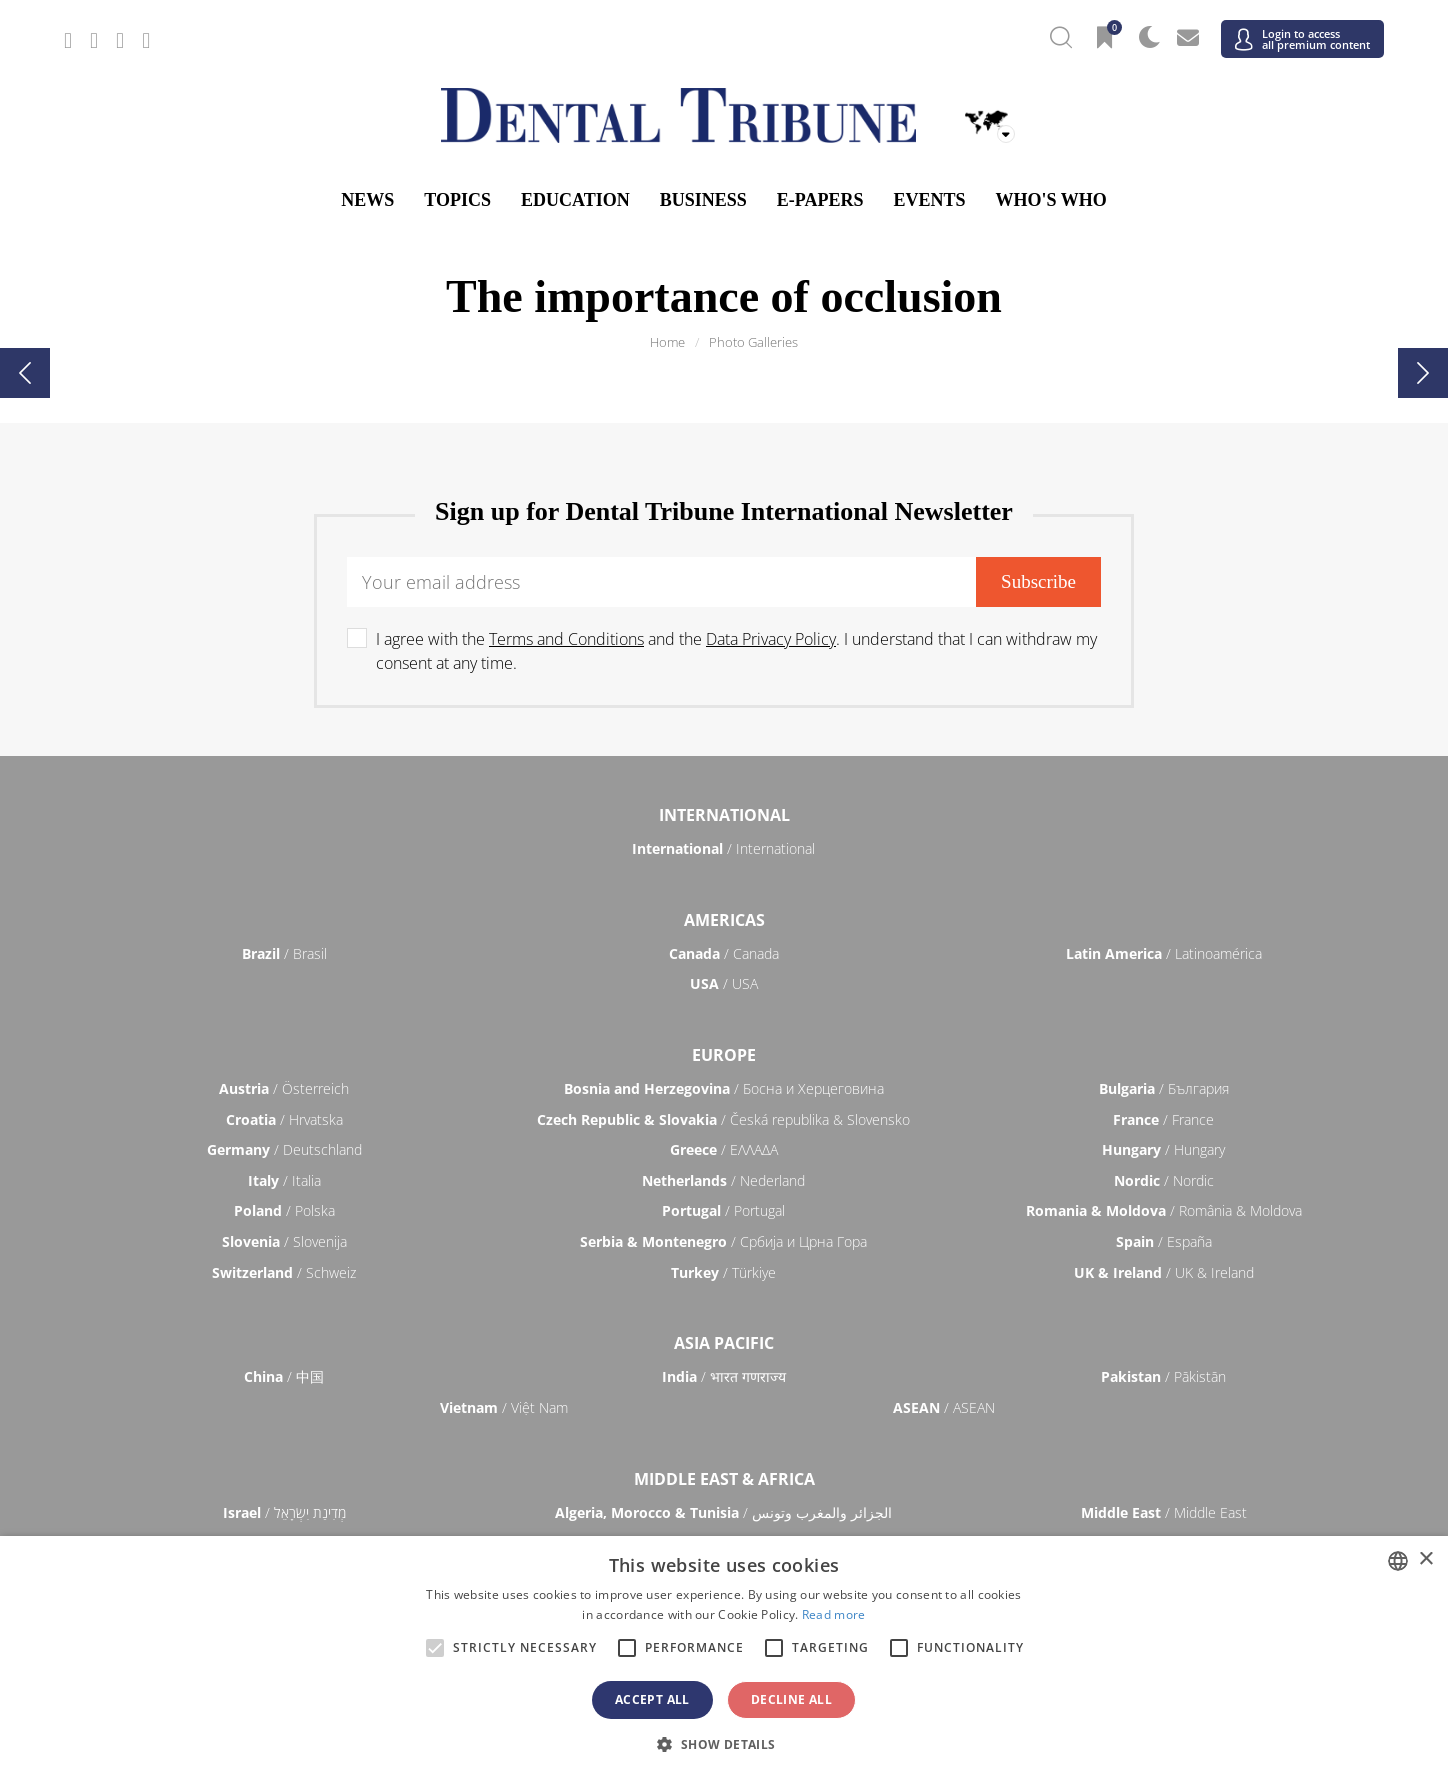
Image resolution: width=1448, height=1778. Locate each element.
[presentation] (25, 373)
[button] (723, 1744)
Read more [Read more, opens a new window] (834, 1614)
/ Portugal (723, 1210)
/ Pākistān (1163, 1376)
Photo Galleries (753, 342)
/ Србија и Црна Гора (723, 1241)
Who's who (1050, 200)
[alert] (724, 1657)
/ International (723, 848)
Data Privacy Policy (771, 639)
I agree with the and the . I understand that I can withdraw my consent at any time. (736, 651)
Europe (724, 1055)
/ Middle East (1164, 1512)
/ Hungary (1163, 1149)
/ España (1164, 1241)
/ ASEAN (944, 1407)
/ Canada (724, 953)
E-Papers (820, 200)
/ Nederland (723, 1180)
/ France (1163, 1119)
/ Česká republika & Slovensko (723, 1119)
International (724, 815)
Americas (724, 920)
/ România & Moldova (1164, 1210)
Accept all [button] (652, 1699)
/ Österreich (284, 1088)
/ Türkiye (723, 1272)
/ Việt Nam (504, 1407)
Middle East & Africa (724, 1479)
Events (929, 200)
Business (703, 200)
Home (667, 342)
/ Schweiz (284, 1272)
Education (575, 200)
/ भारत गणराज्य (724, 1376)
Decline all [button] (791, 1699)
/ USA (724, 983)
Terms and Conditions (566, 639)
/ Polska (284, 1210)
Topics (457, 200)
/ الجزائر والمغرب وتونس (723, 1512)
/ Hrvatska (284, 1119)
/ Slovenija (284, 1241)
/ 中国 (284, 1376)
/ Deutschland (284, 1149)
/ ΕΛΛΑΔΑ (724, 1149)
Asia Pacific (724, 1343)
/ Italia (284, 1180)
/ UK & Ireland (1164, 1272)
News (367, 200)
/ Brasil (284, 953)
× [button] (1425, 1559)
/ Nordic (1164, 1180)
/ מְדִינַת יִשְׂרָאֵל (284, 1512)
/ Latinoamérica (1164, 953)
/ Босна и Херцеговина (724, 1088)
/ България (1164, 1088)
